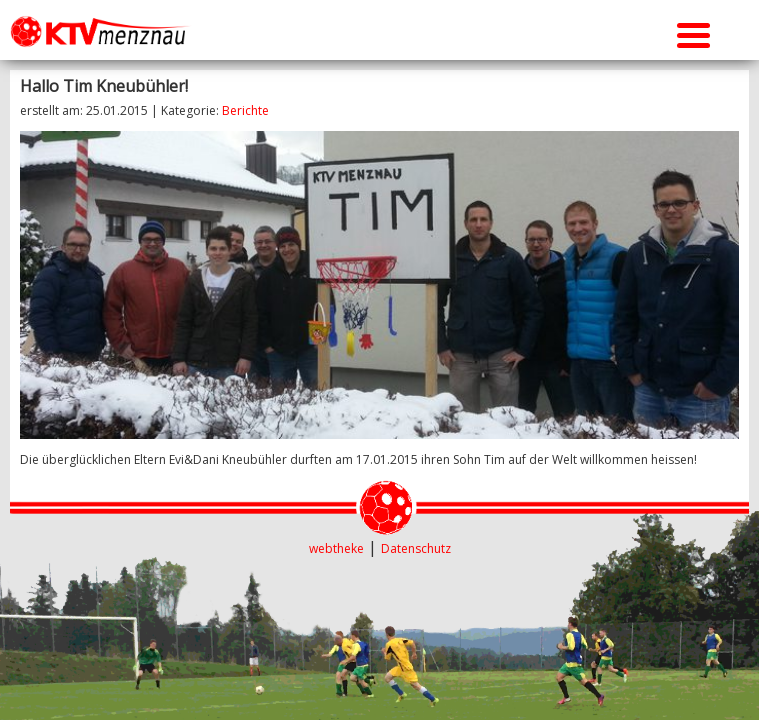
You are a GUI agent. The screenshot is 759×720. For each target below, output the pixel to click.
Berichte (245, 110)
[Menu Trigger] (693, 32)
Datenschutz (416, 548)
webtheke (336, 548)
